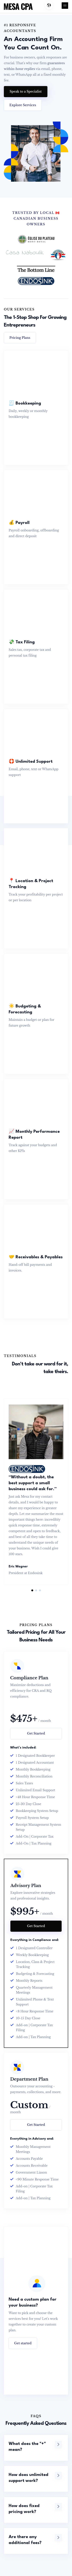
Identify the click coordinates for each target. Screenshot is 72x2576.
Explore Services (22, 105)
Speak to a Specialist (26, 91)
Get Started (36, 1752)
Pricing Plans (19, 338)
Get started (22, 2362)
